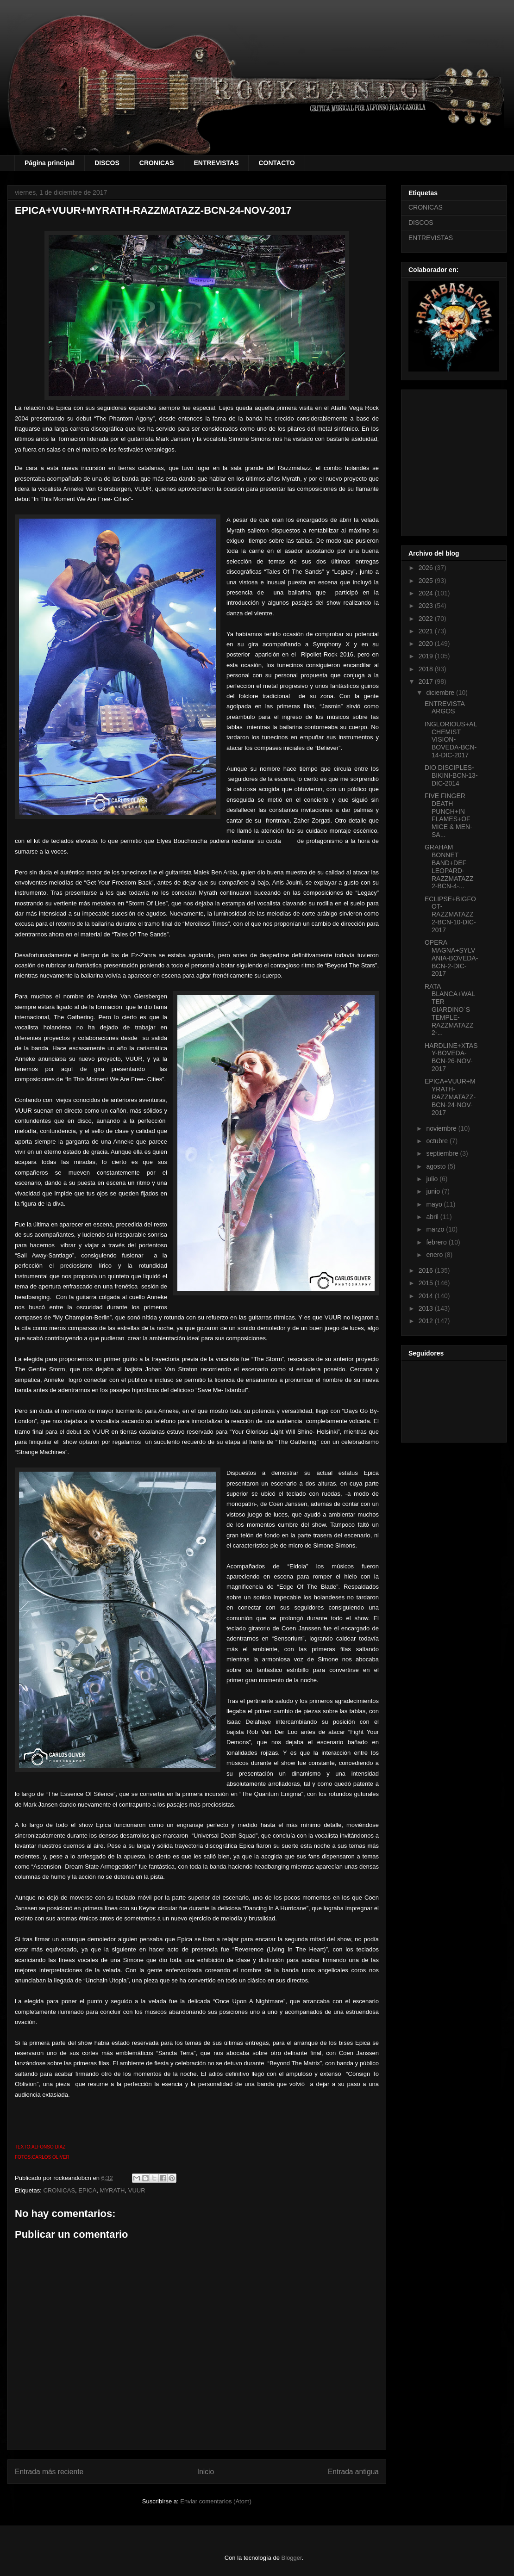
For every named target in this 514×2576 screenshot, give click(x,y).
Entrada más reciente (49, 2472)
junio (433, 1191)
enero (435, 1254)
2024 (427, 593)
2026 (427, 567)
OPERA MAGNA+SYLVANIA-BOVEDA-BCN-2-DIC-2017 (451, 958)
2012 (427, 1321)
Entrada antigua (353, 2472)
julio (432, 1179)
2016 (427, 1270)
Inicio (205, 2472)
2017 (427, 681)
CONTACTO (276, 163)
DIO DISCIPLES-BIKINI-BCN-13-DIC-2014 (451, 775)
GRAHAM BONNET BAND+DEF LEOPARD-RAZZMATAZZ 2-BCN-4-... (449, 866)
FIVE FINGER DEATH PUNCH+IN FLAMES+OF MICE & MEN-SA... (448, 815)
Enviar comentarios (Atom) (215, 2501)
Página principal (50, 163)
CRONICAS (156, 163)
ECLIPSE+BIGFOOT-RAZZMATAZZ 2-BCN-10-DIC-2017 (450, 914)
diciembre (441, 692)
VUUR (136, 2190)
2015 (427, 1283)
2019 (427, 656)
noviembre (442, 1128)
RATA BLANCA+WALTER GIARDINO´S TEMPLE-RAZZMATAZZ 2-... (450, 1010)
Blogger (292, 2557)
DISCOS (106, 163)
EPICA (87, 2190)
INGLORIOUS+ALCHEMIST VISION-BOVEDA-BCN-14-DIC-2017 (451, 739)
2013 (427, 1308)
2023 (427, 605)
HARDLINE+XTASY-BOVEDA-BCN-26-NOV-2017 (451, 1057)
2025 (427, 580)
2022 (427, 618)
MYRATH (112, 2190)
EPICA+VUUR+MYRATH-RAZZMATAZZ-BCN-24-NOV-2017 (450, 1096)
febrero (437, 1242)
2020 (427, 643)
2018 (427, 669)
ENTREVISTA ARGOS (444, 707)
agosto (436, 1166)
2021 (427, 631)
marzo (436, 1229)
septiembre (443, 1153)
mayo (435, 1204)
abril (433, 1216)
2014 (427, 1296)
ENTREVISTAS (216, 163)
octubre (438, 1141)
